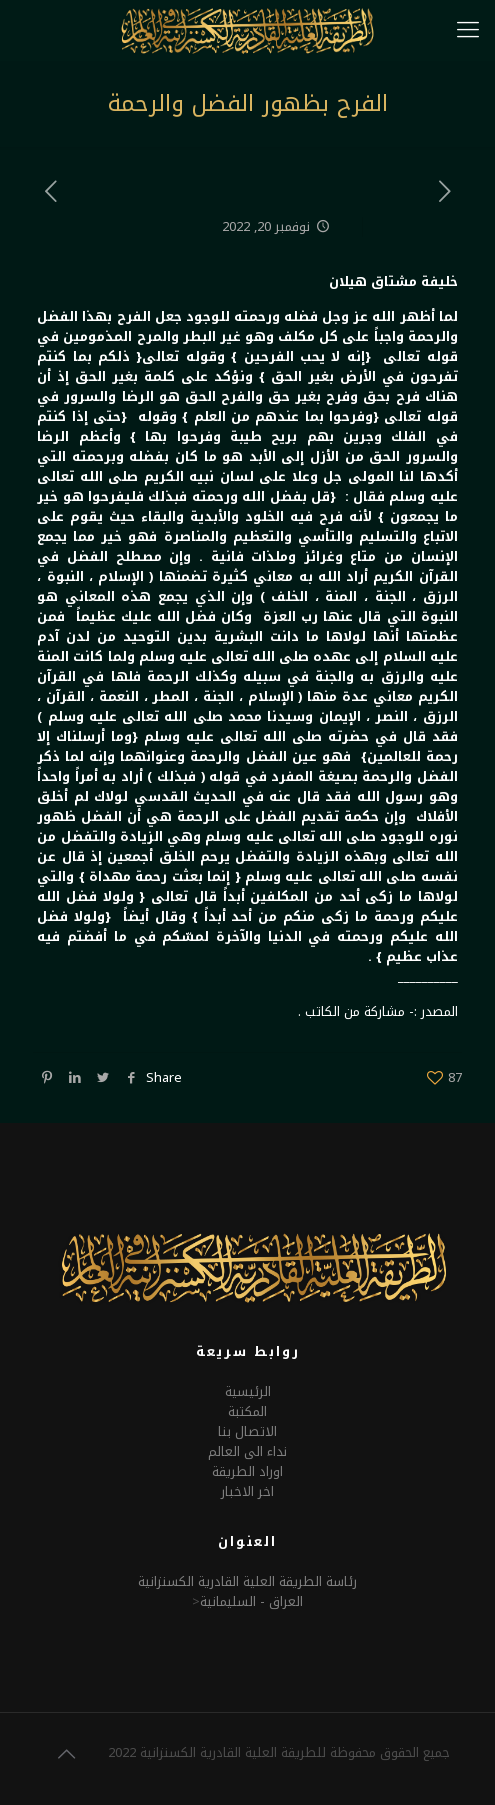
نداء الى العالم (247, 1451)
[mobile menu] (468, 30)
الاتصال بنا (247, 1431)
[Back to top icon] (66, 1754)
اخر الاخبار (247, 1491)
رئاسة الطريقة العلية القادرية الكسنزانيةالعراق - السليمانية (247, 1591)
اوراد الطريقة (247, 1471)
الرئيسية (248, 1391)
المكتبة (247, 1411)
